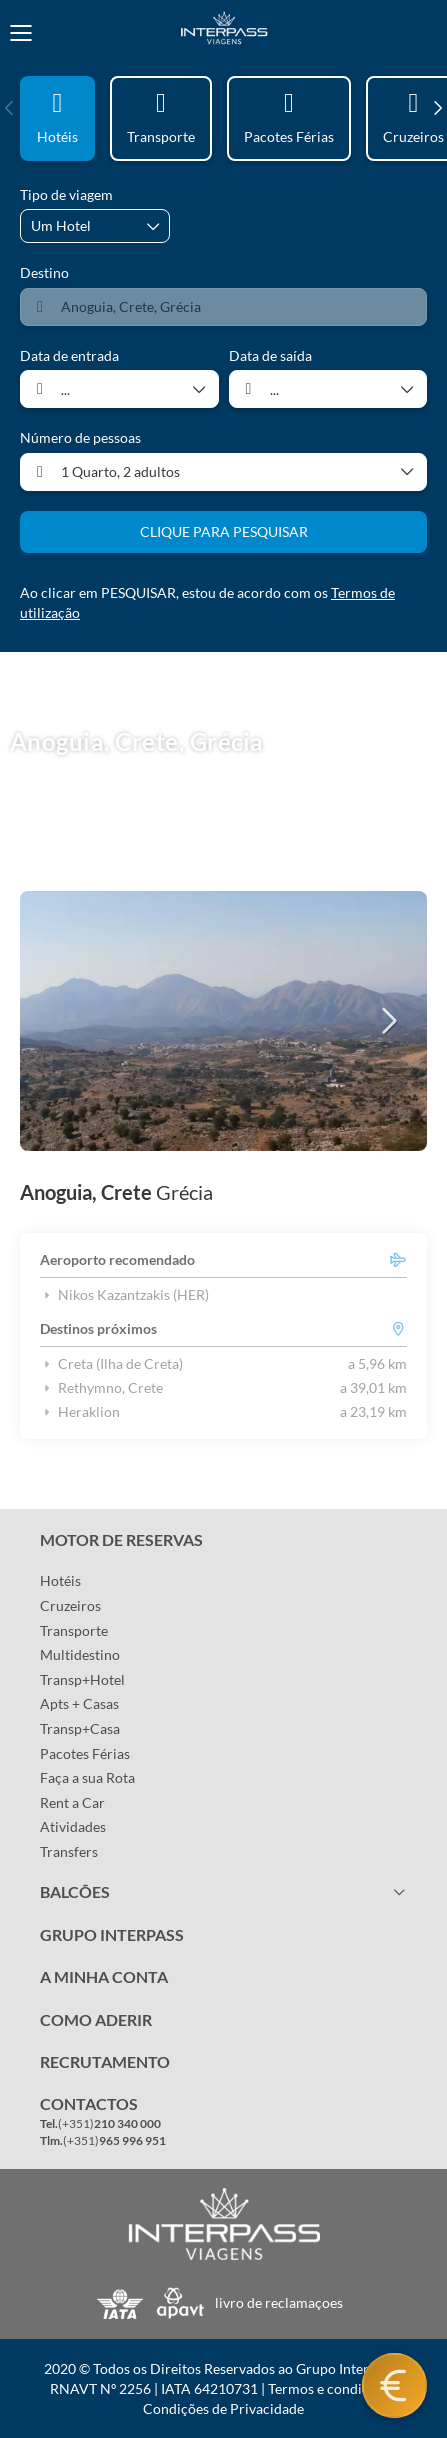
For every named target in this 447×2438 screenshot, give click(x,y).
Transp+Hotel (82, 1679)
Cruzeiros (70, 1605)
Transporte (74, 1630)
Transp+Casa (80, 1728)
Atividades (73, 1826)
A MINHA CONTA (104, 1976)
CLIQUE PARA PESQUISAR (224, 531)
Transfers (69, 1851)
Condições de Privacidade (223, 2408)
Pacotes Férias (85, 1753)
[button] (10, 108)
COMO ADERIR (96, 2019)
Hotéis (60, 1580)
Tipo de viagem (66, 194)
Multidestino (80, 1654)
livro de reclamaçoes (279, 2302)
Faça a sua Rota (87, 1777)
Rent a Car (72, 1802)
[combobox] (223, 307)
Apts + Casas (79, 1703)
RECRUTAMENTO (105, 2061)
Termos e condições (329, 2388)
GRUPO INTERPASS (112, 1934)
